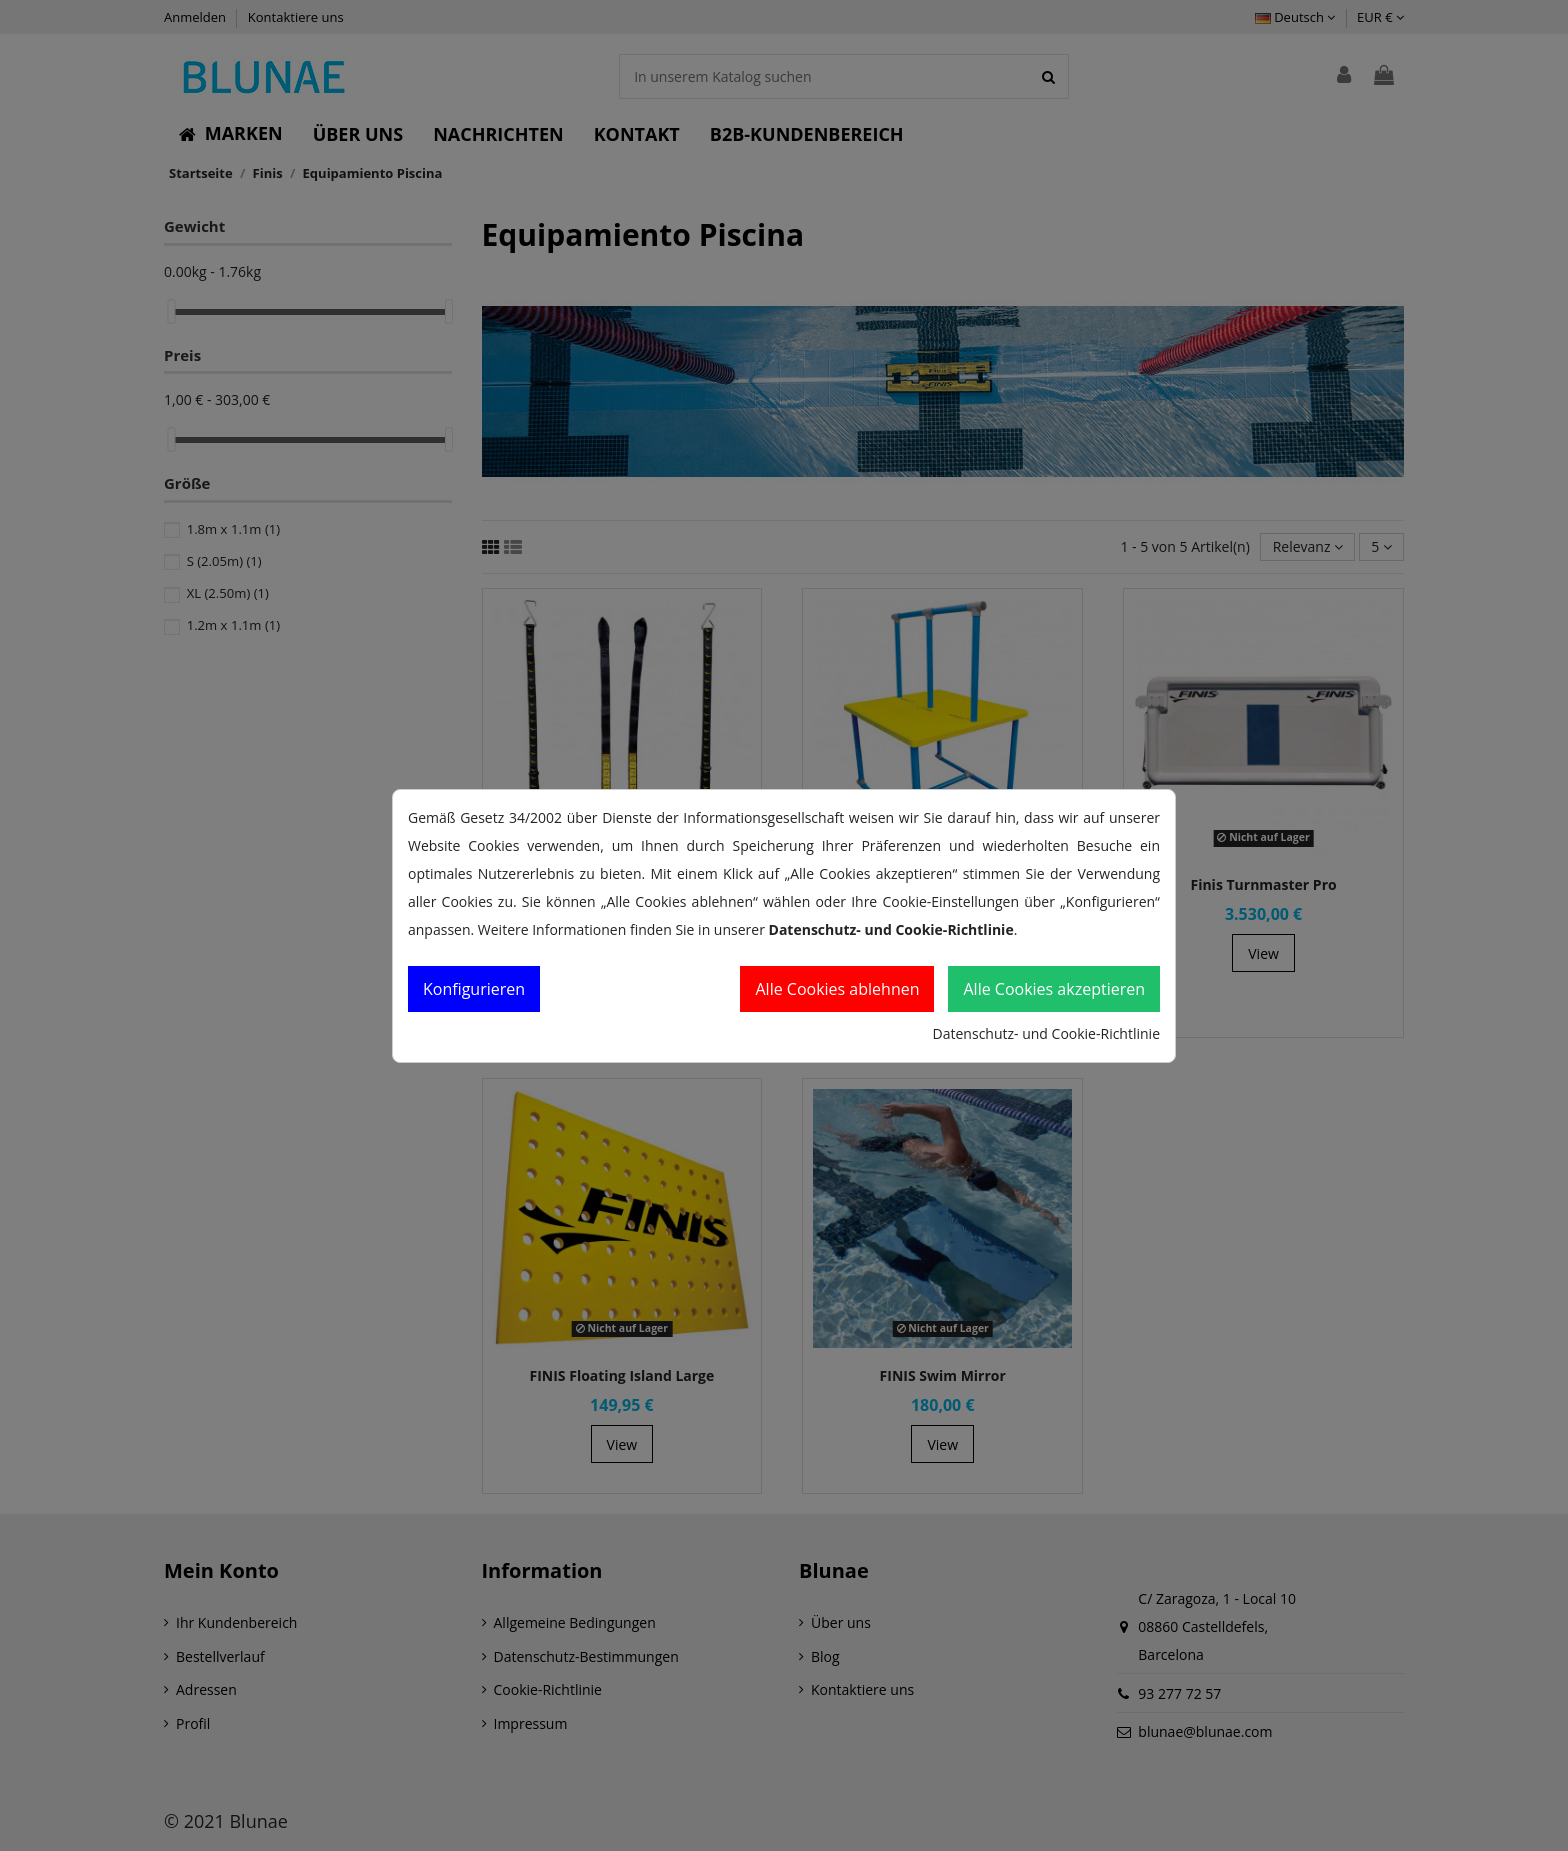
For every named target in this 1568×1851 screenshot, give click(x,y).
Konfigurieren (474, 989)
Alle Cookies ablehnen (837, 989)
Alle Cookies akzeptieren (1054, 989)
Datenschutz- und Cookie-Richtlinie (1046, 1033)
